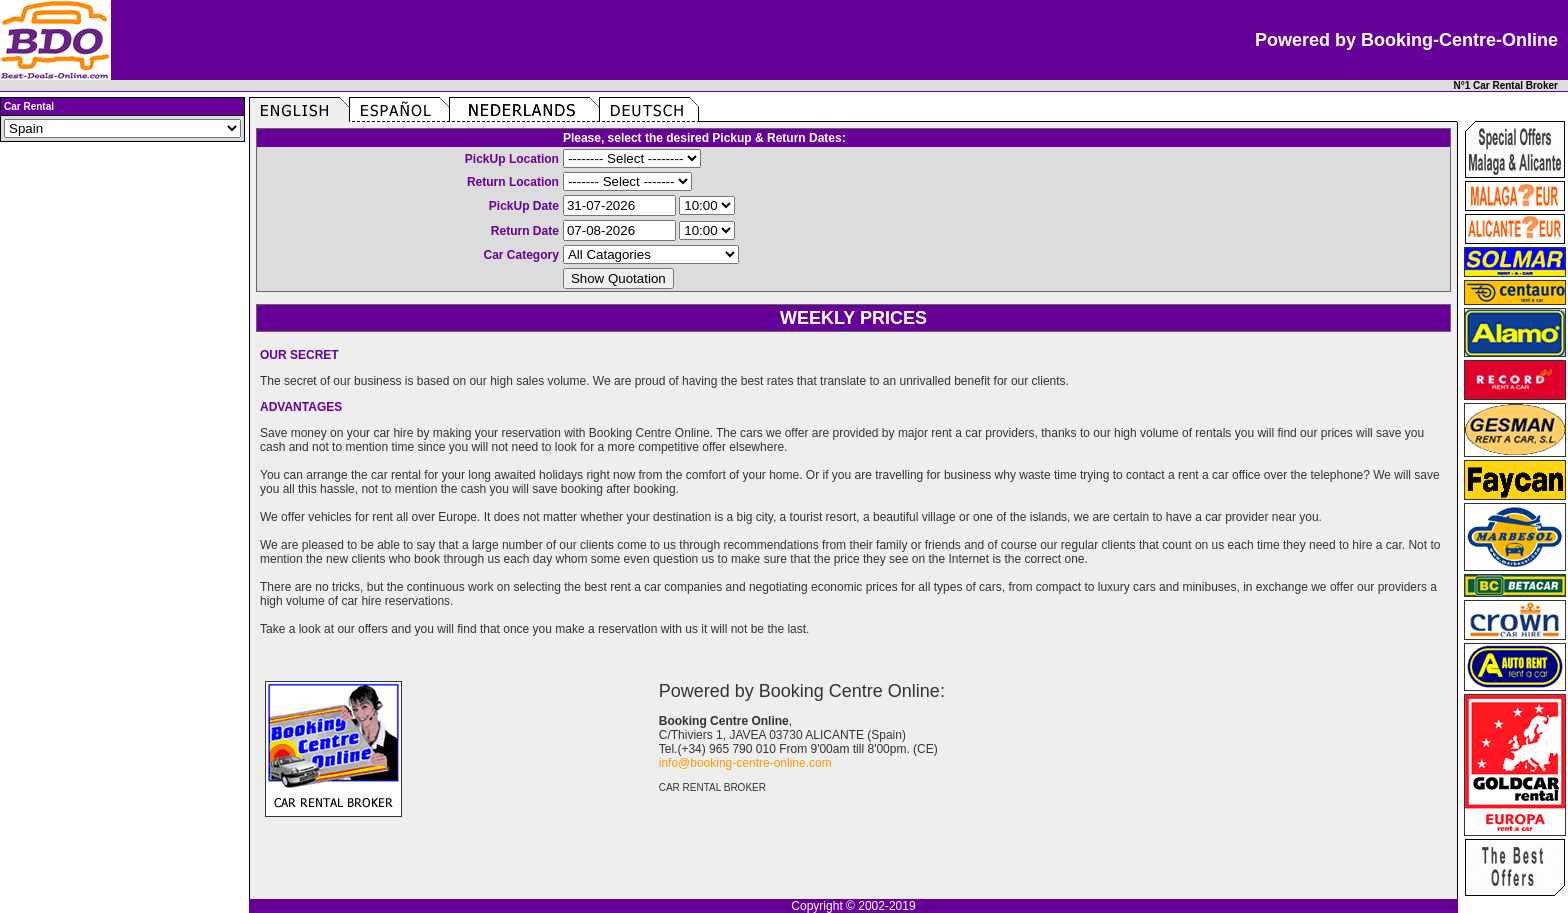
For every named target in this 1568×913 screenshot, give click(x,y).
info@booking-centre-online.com (745, 763)
